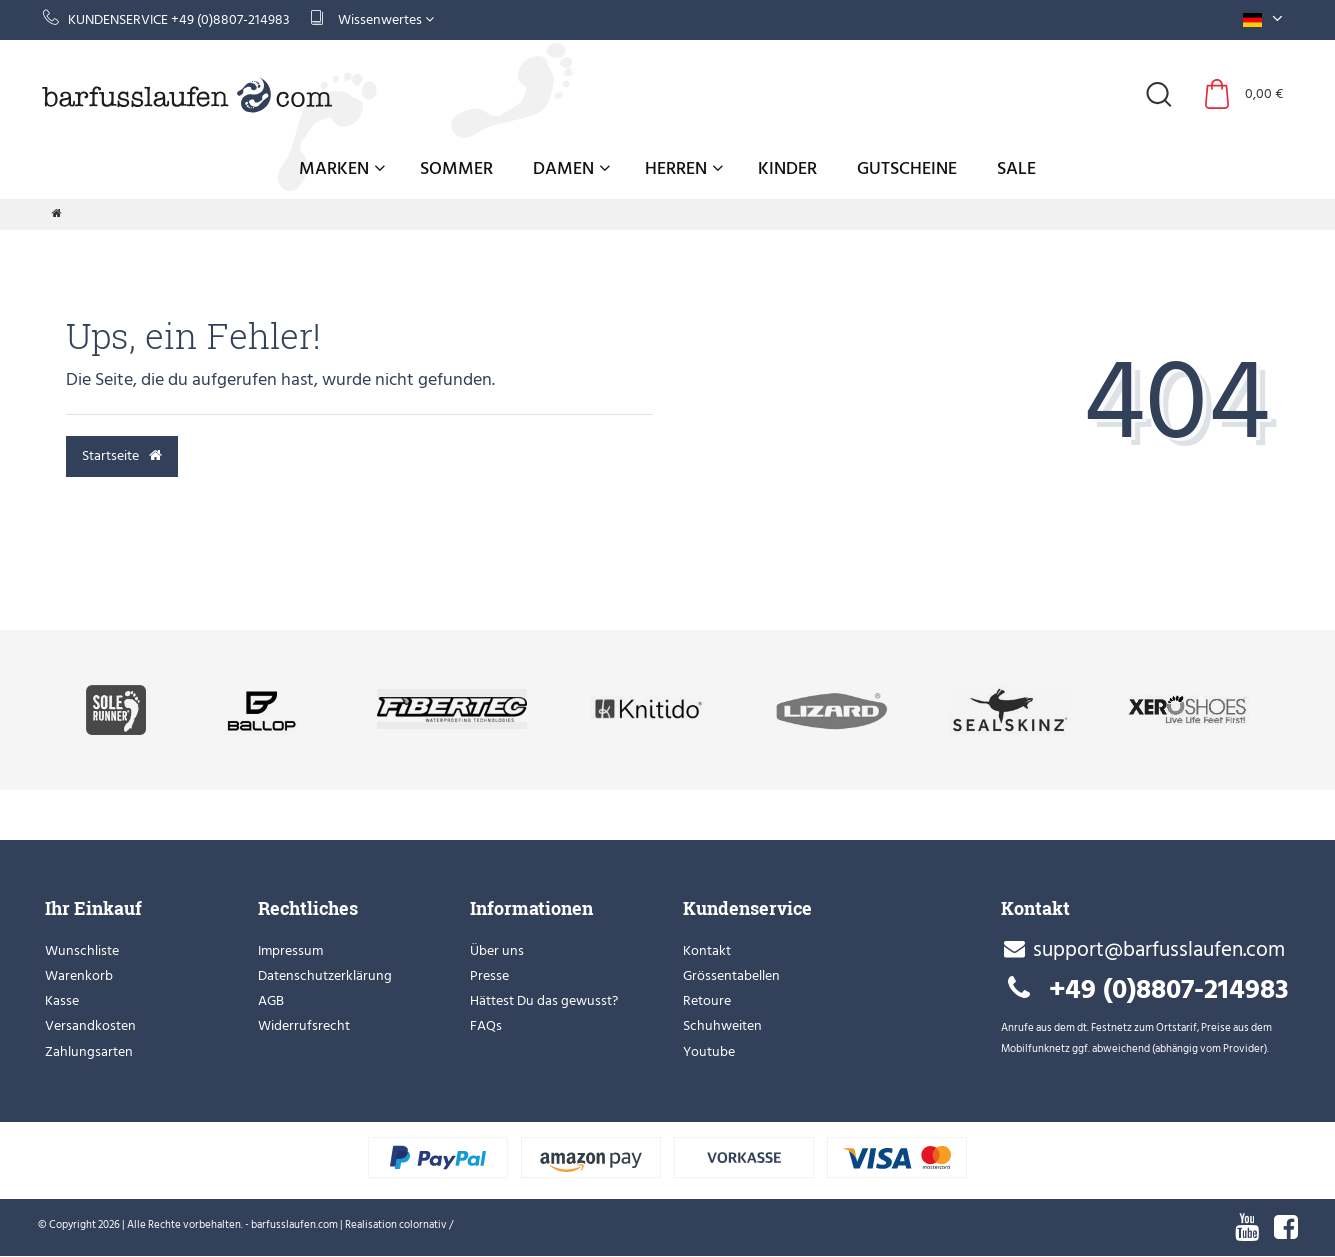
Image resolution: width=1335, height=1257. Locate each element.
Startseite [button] (122, 455)
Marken (342, 168)
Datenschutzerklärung (325, 975)
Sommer (456, 168)
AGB (271, 1000)
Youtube (709, 1051)
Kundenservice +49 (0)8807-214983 (166, 19)
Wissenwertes (372, 19)
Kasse (62, 1000)
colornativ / (426, 1225)
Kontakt (707, 950)
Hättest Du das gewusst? (544, 1000)
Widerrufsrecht (304, 1025)
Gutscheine (907, 168)
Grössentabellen (731, 975)
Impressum (290, 950)
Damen (571, 168)
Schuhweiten (722, 1025)
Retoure (707, 1000)
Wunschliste (82, 950)
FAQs (486, 1025)
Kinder (787, 168)
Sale (1016, 168)
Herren (684, 168)
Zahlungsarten (89, 1051)
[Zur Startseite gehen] (57, 214)
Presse (489, 975)
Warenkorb (79, 975)
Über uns (497, 950)
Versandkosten (90, 1025)
